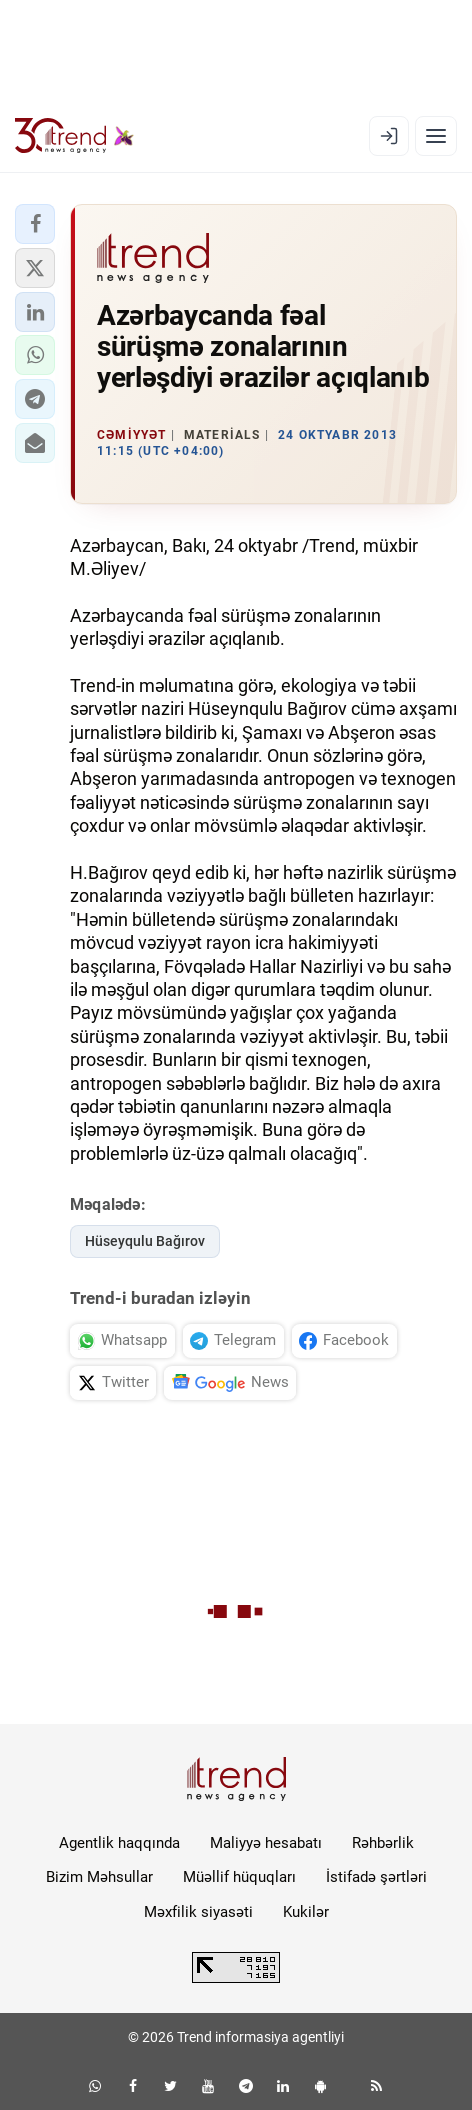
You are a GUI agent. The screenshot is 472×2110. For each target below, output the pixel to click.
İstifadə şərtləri (376, 1877)
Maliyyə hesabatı (266, 1843)
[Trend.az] (74, 136)
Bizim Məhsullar (99, 1877)
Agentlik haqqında (119, 1843)
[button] (35, 224)
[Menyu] (436, 136)
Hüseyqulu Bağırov (145, 1241)
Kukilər (306, 1912)
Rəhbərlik (383, 1843)
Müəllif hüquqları (239, 1877)
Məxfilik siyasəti (198, 1912)
